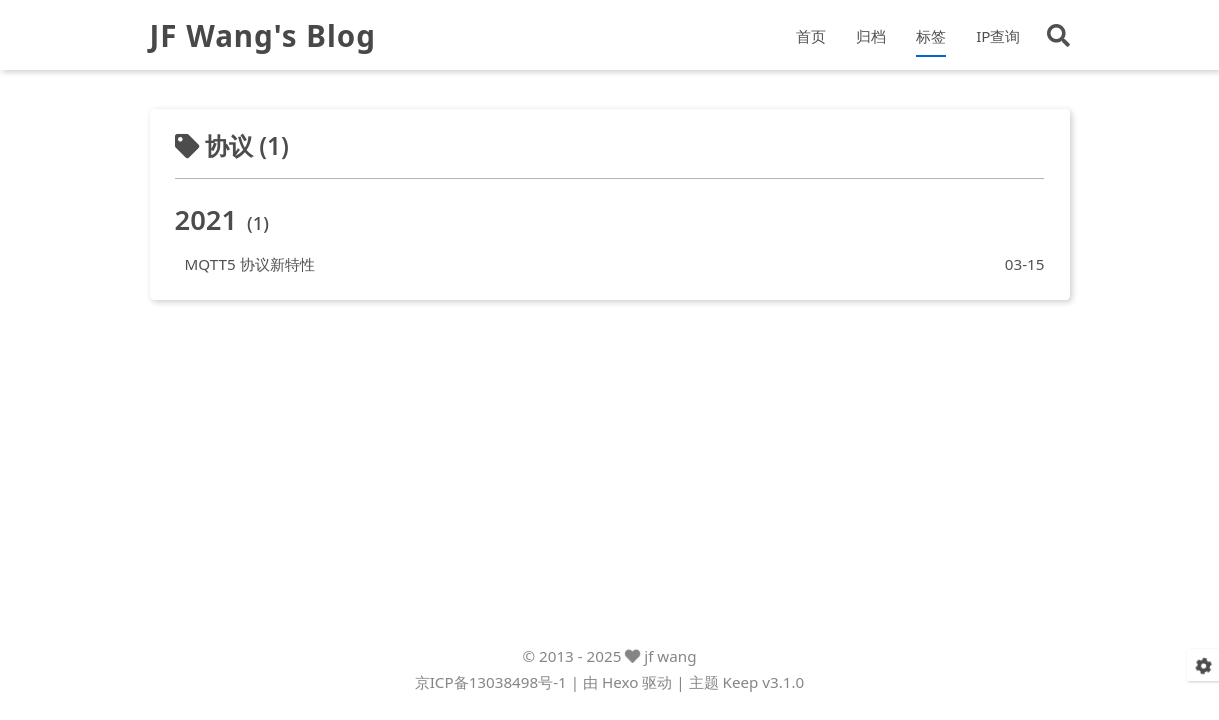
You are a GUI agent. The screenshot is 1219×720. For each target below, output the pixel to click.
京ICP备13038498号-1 (491, 694)
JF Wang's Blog (277, 39)
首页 (811, 39)
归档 (871, 39)
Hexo (620, 694)
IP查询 (998, 39)
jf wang (670, 667)
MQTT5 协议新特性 (255, 269)
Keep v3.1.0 (764, 694)
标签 (931, 39)
